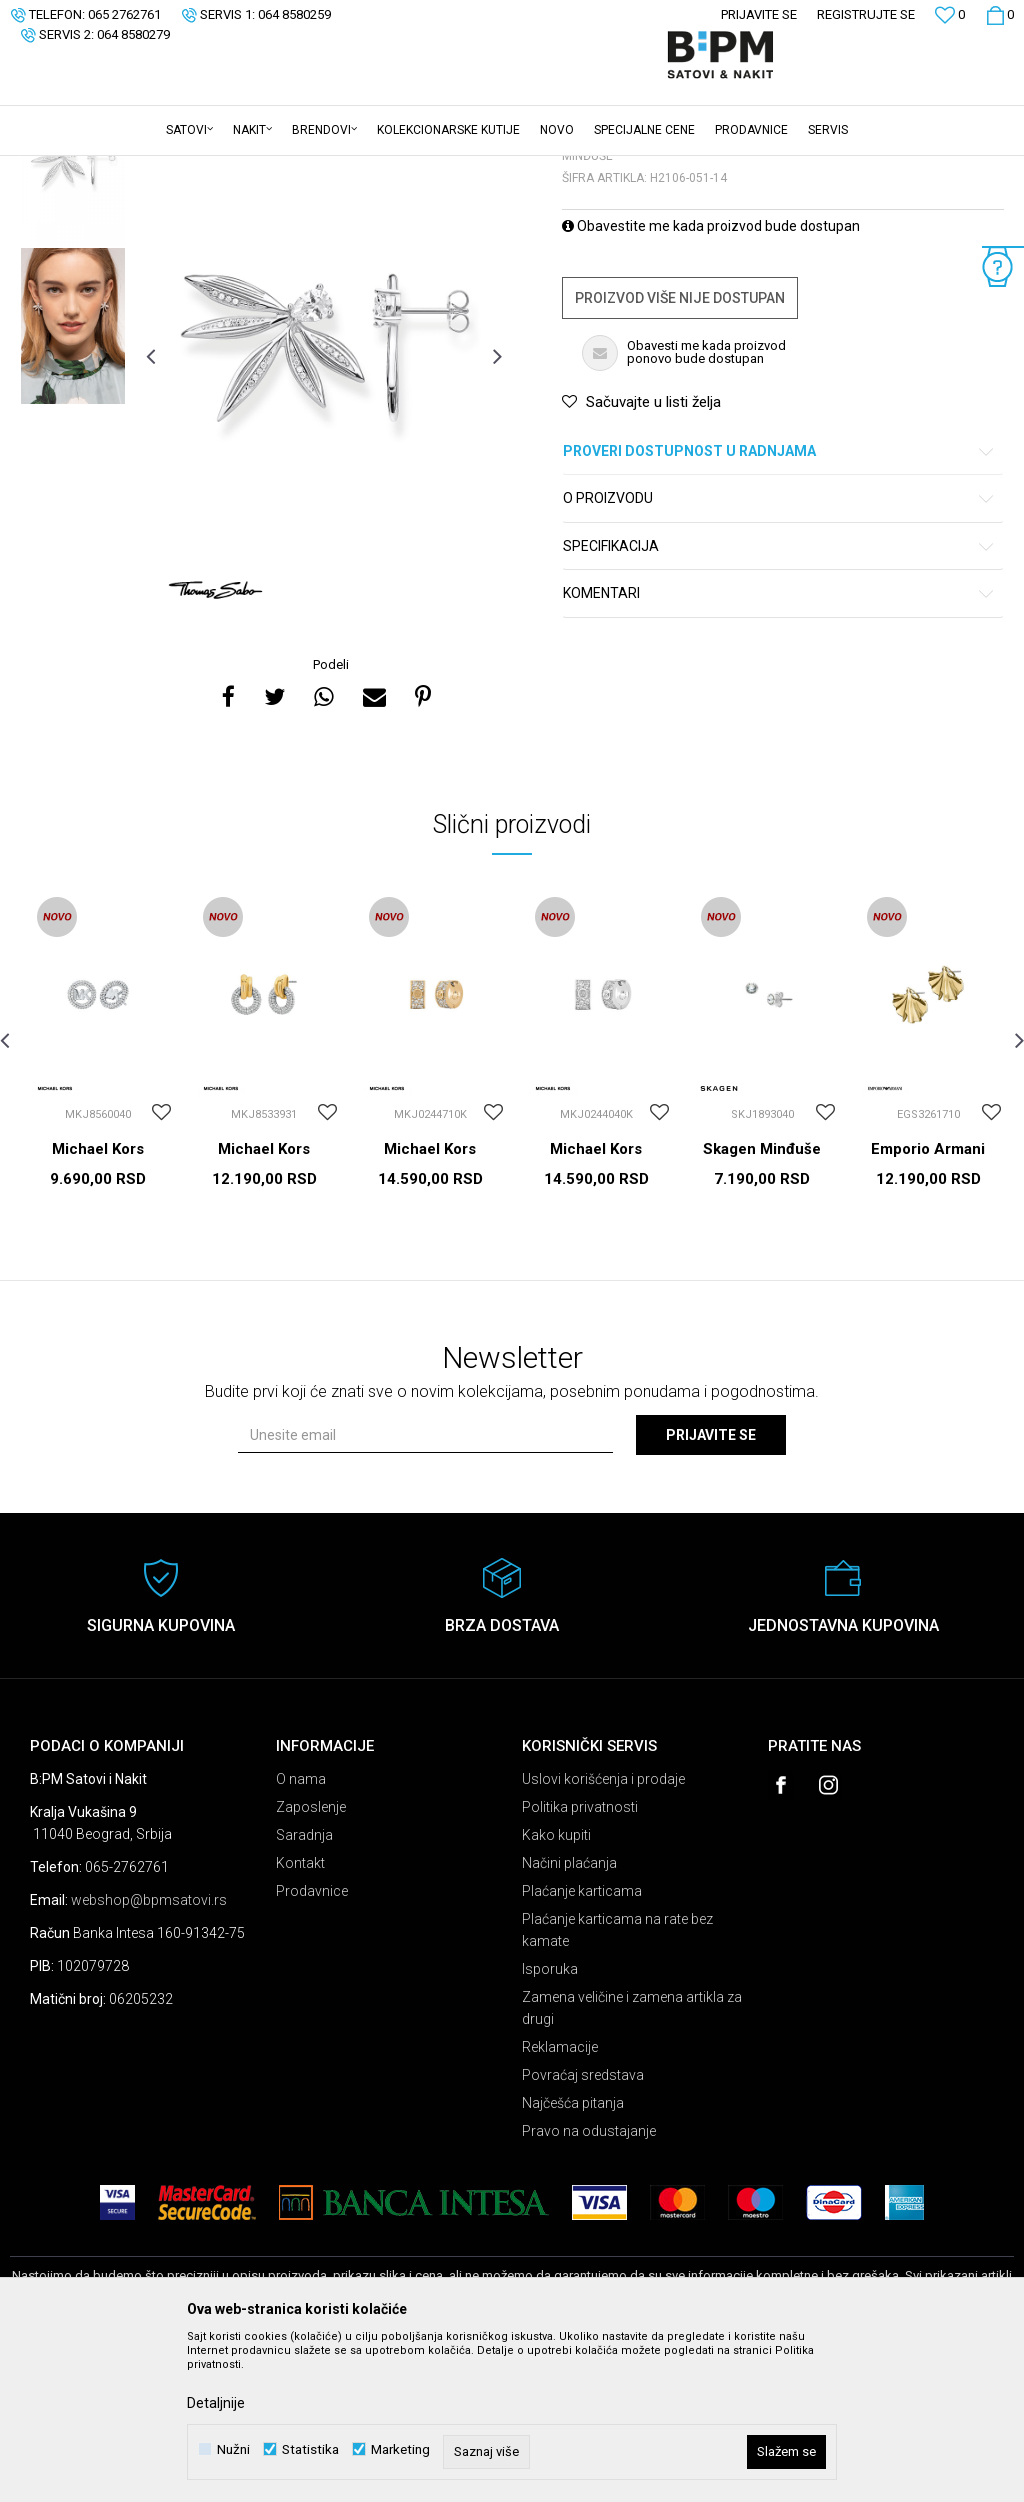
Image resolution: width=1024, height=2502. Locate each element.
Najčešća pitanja (573, 2259)
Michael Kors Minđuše (98, 1314)
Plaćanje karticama (582, 2047)
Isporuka (550, 2125)
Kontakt (300, 2019)
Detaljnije (216, 2403)
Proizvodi (152, 169)
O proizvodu (779, 654)
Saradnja (304, 1991)
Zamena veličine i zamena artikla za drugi (632, 2164)
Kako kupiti (556, 1991)
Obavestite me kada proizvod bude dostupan (711, 382)
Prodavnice (312, 2047)
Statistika (310, 2449)
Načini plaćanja (569, 2019)
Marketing (400, 2449)
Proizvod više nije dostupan (680, 454)
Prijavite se (711, 1591)
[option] (73, 324)
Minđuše (259, 169)
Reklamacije (560, 2203)
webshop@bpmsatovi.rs (149, 2056)
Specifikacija (779, 702)
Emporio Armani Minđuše (928, 1314)
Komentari (779, 749)
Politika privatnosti (580, 1963)
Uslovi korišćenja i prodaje (603, 1935)
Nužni (233, 2449)
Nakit (207, 169)
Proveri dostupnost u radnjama (779, 607)
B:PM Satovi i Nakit (61, 169)
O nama (301, 1935)
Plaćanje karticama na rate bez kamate (617, 2086)
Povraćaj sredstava (583, 2231)
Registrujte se (866, 14)
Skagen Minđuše (762, 1305)
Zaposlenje (311, 1963)
